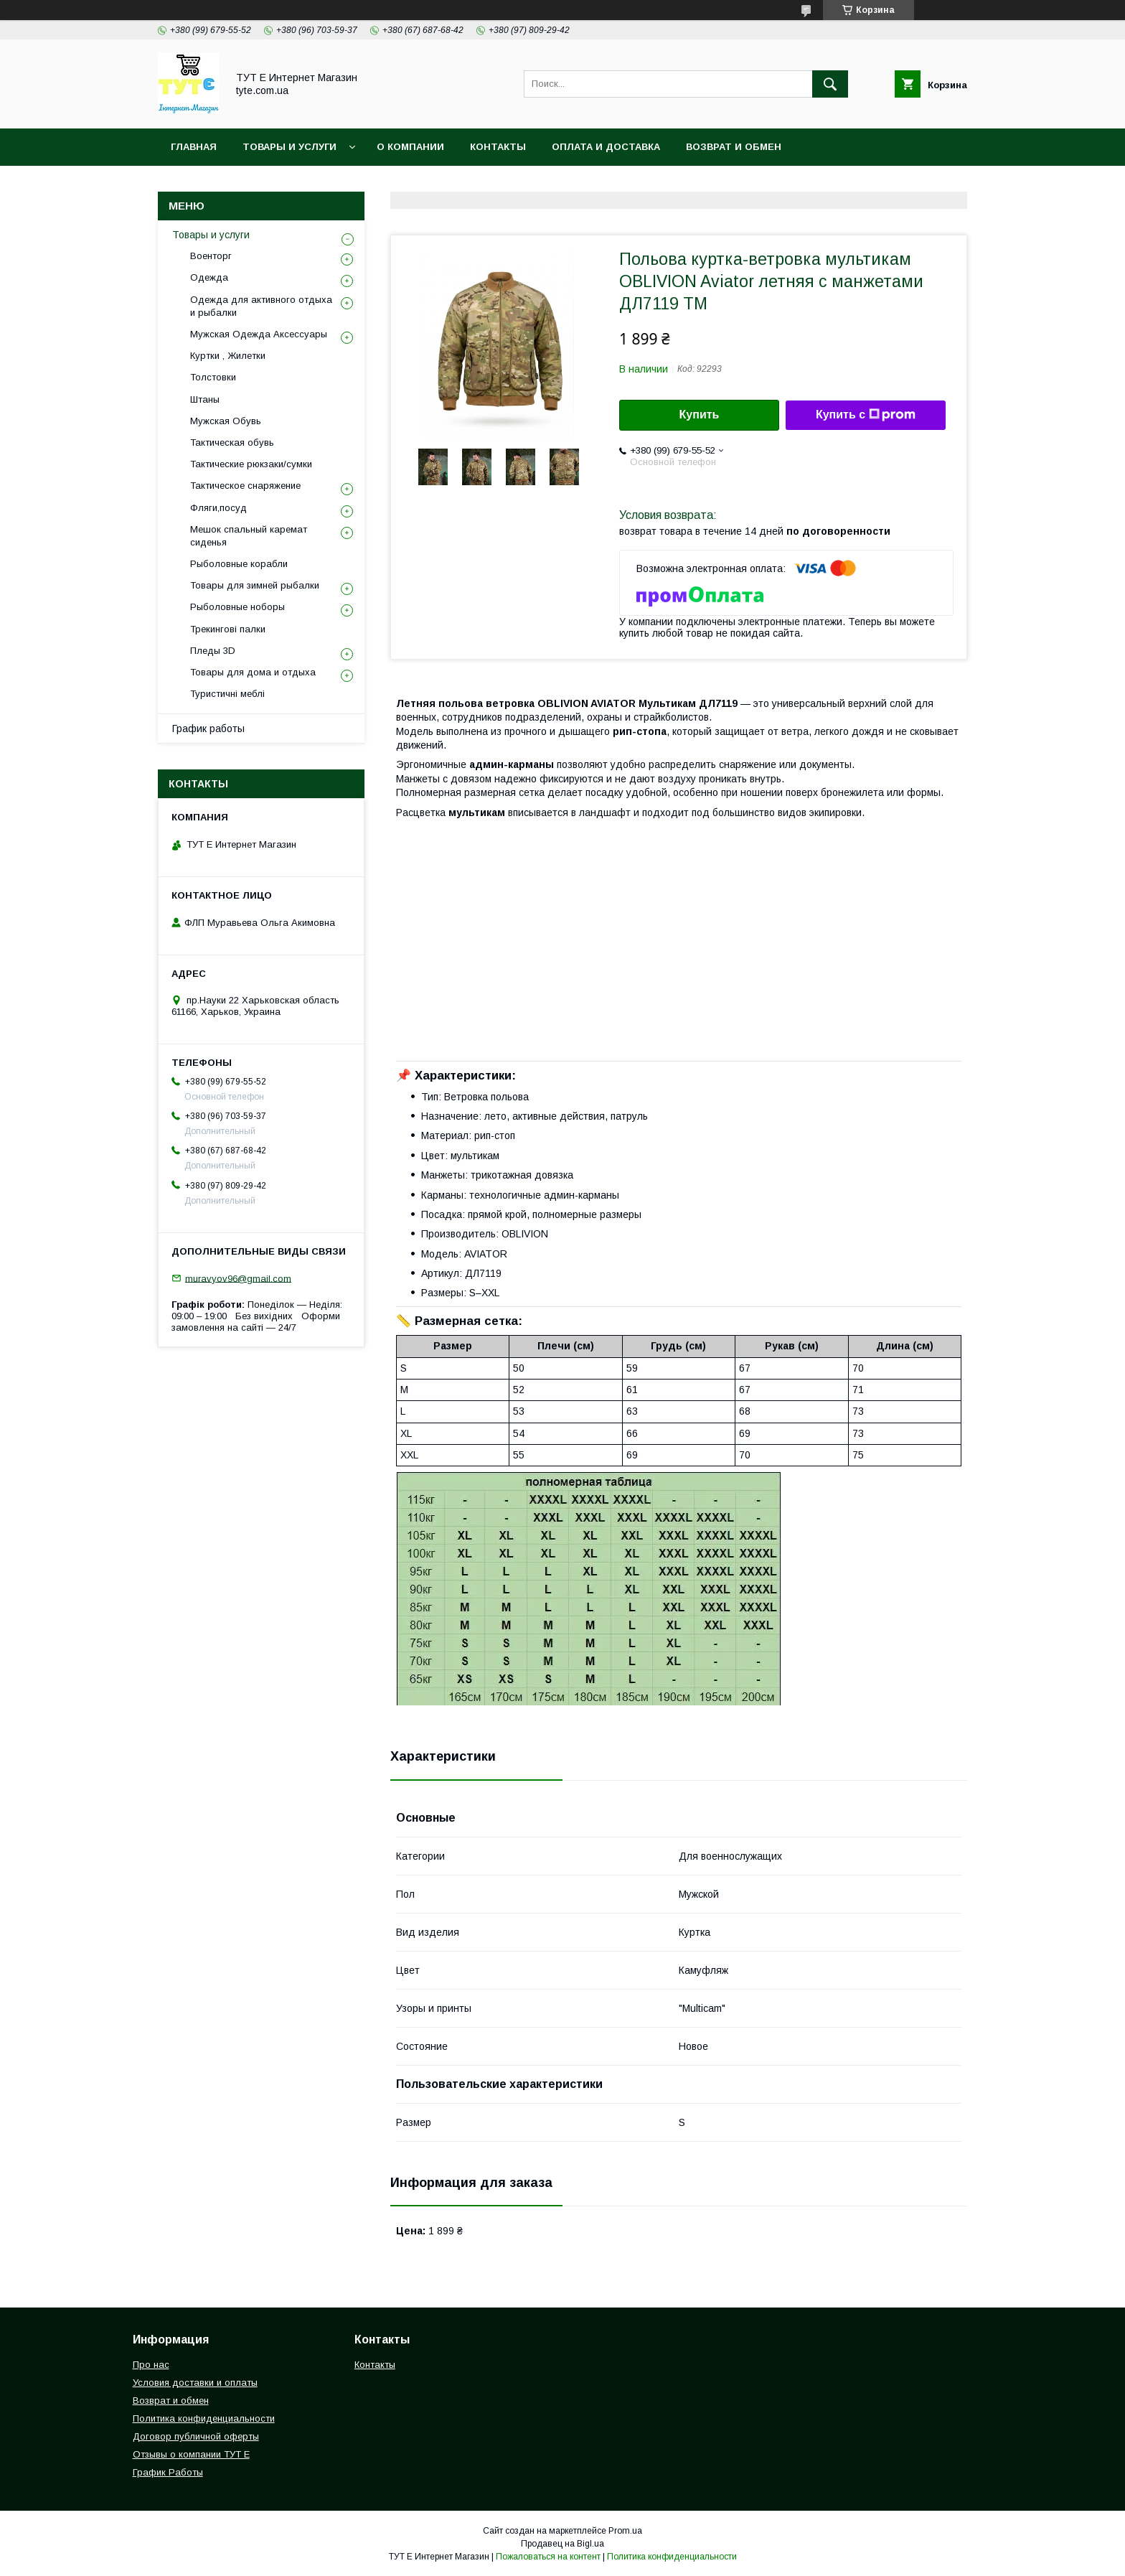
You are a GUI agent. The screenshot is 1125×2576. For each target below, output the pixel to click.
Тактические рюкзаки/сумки (251, 464)
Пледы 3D (212, 650)
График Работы (168, 2472)
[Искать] (830, 84)
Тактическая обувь (232, 442)
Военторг (211, 255)
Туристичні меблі (227, 693)
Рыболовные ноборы (237, 606)
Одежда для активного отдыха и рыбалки (261, 306)
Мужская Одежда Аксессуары (258, 334)
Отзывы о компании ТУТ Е (191, 2454)
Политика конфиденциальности (265, 184)
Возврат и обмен (733, 146)
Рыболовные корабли (239, 563)
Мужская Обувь (225, 421)
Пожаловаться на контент (548, 2557)
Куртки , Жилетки (227, 355)
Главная (194, 146)
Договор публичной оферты (196, 2436)
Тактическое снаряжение (245, 485)
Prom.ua (625, 2531)
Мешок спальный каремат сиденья (248, 536)
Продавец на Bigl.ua (562, 2544)
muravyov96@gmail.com (238, 1278)
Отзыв (614, 184)
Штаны (205, 399)
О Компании (410, 146)
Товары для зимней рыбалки (254, 585)
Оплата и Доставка (606, 146)
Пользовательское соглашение (477, 184)
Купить (699, 414)
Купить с (865, 414)
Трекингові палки (227, 629)
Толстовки (213, 377)
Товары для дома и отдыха (253, 672)
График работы (208, 728)
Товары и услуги (289, 146)
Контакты (498, 146)
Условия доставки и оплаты (195, 2382)
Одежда (209, 277)
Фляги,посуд (218, 507)
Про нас (151, 2364)
